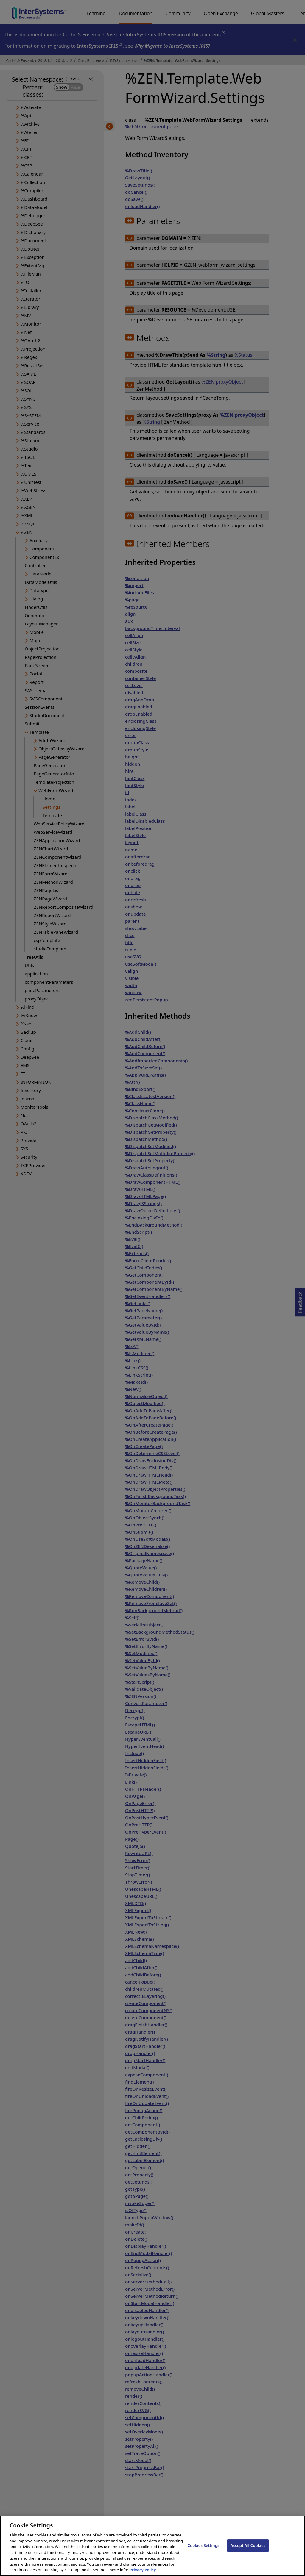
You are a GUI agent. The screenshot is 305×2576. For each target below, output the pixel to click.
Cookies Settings (204, 2550)
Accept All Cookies (248, 2550)
